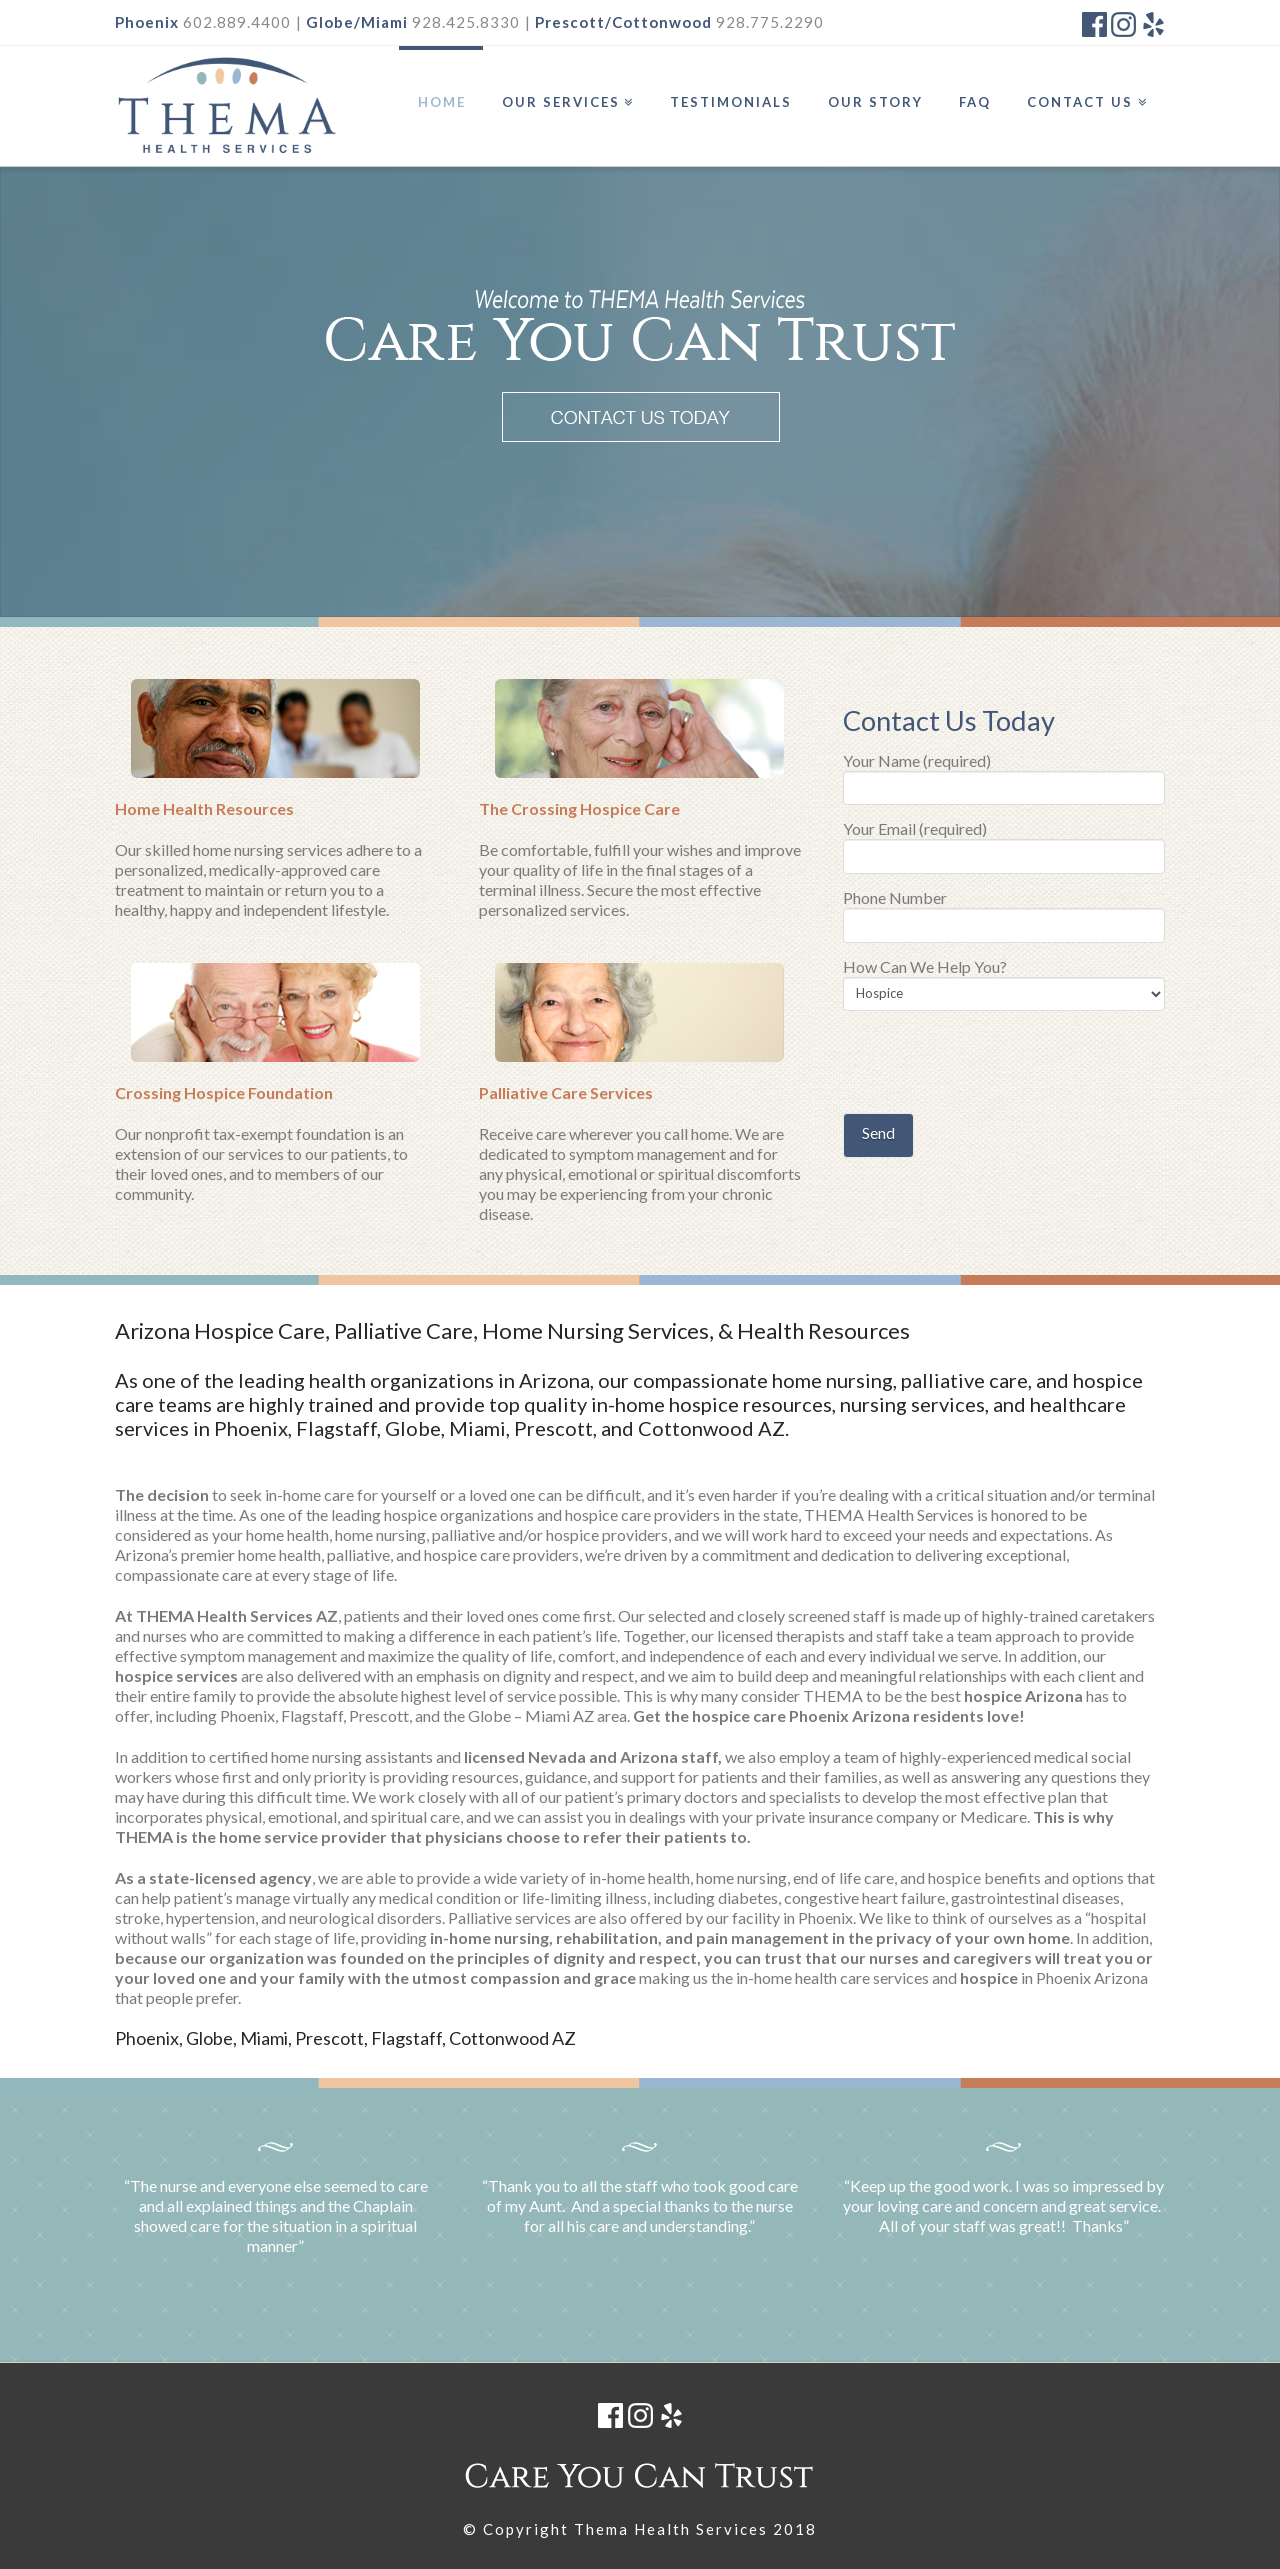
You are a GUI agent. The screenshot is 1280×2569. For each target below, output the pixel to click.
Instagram (1123, 24)
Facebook (1094, 24)
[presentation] (995, 1064)
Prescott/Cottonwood (623, 22)
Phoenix (147, 22)
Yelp (1152, 24)
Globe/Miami (357, 22)
